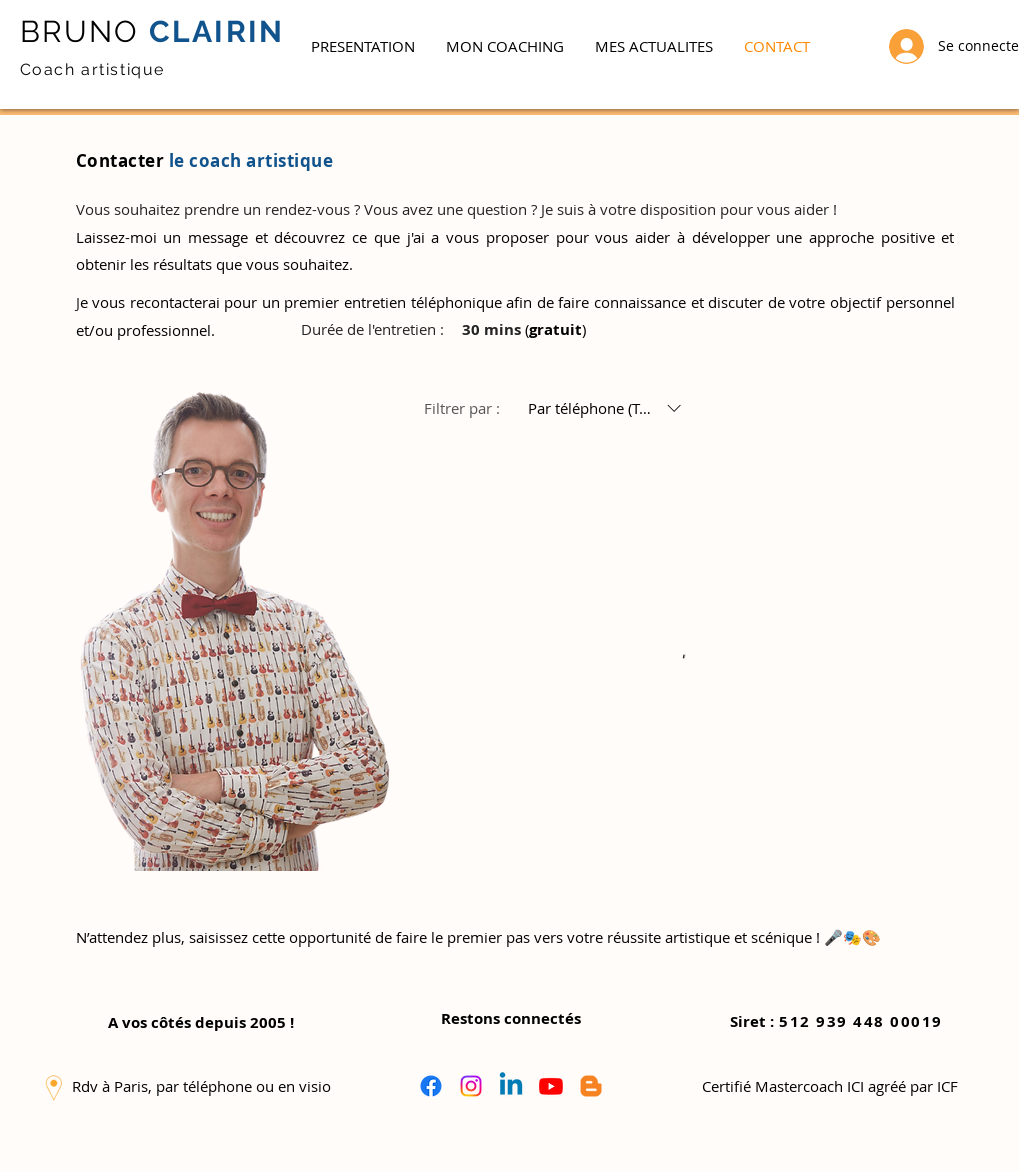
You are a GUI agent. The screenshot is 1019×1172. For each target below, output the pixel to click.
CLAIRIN (212, 31)
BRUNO (80, 31)
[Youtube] (551, 1086)
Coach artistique (93, 69)
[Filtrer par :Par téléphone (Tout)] (607, 408)
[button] (504, 46)
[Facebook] (431, 1086)
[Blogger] (591, 1086)
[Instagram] (471, 1086)
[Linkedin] (511, 1086)
